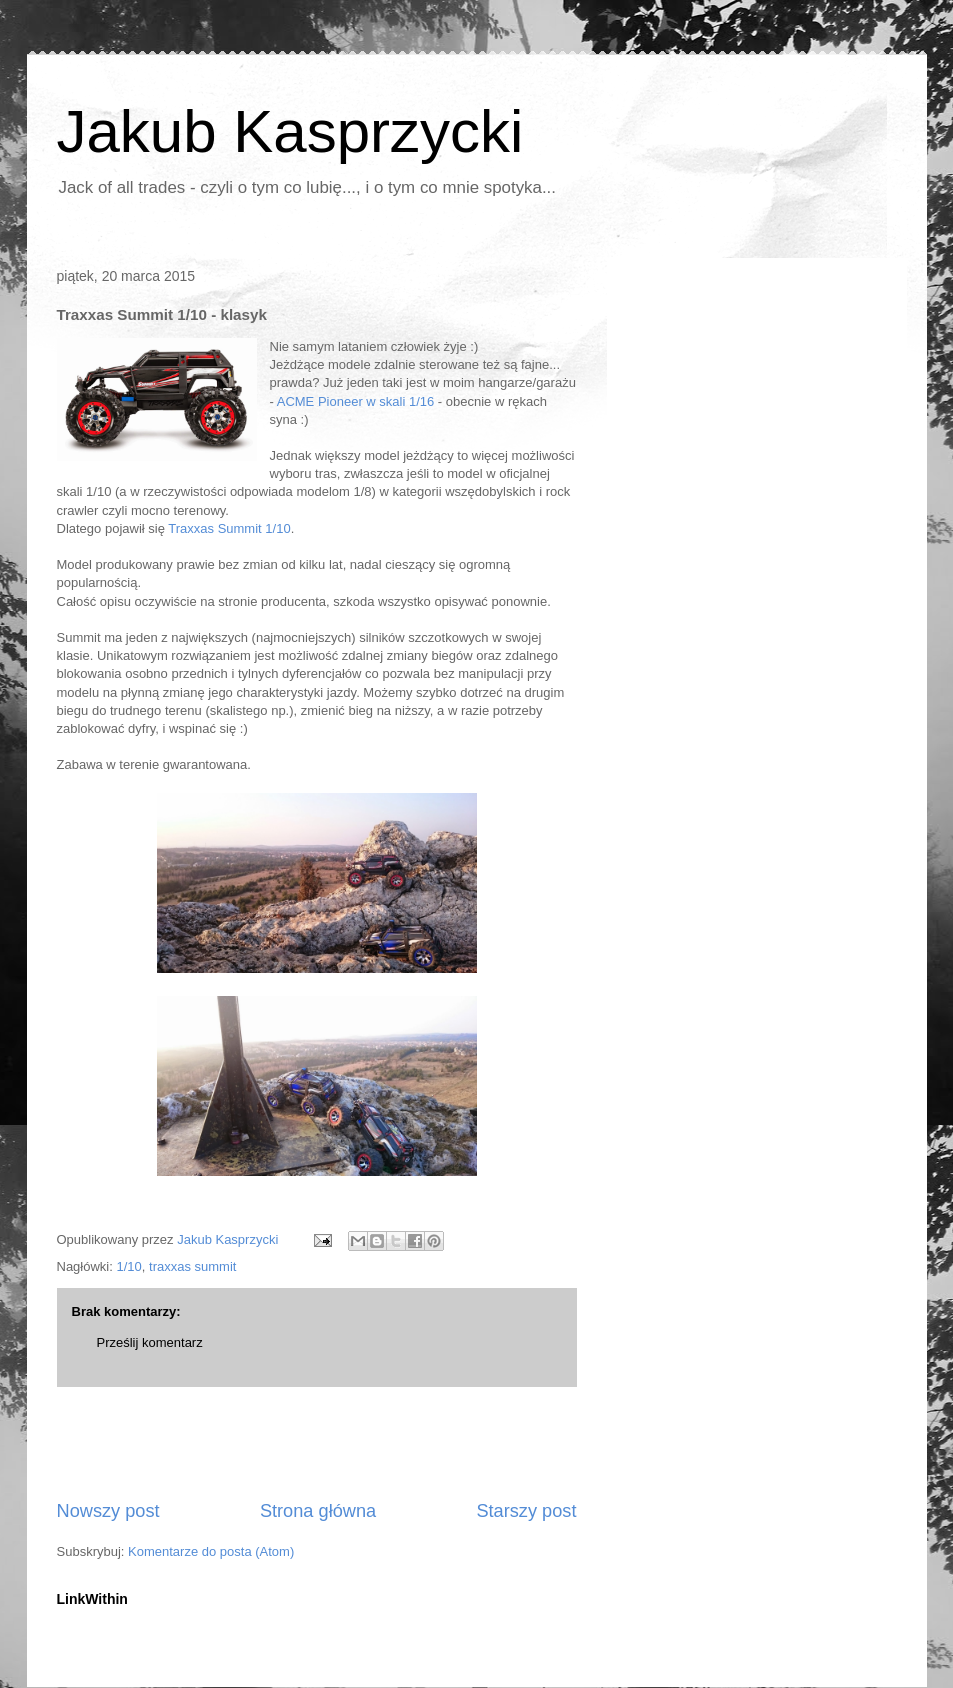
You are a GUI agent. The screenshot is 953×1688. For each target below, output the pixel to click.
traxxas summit (192, 1266)
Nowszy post (108, 1511)
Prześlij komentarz (150, 1342)
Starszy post (526, 1511)
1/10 (128, 1266)
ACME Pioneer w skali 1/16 (356, 401)
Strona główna (318, 1511)
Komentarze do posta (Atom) (211, 1551)
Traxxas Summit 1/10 (229, 528)
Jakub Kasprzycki (290, 131)
